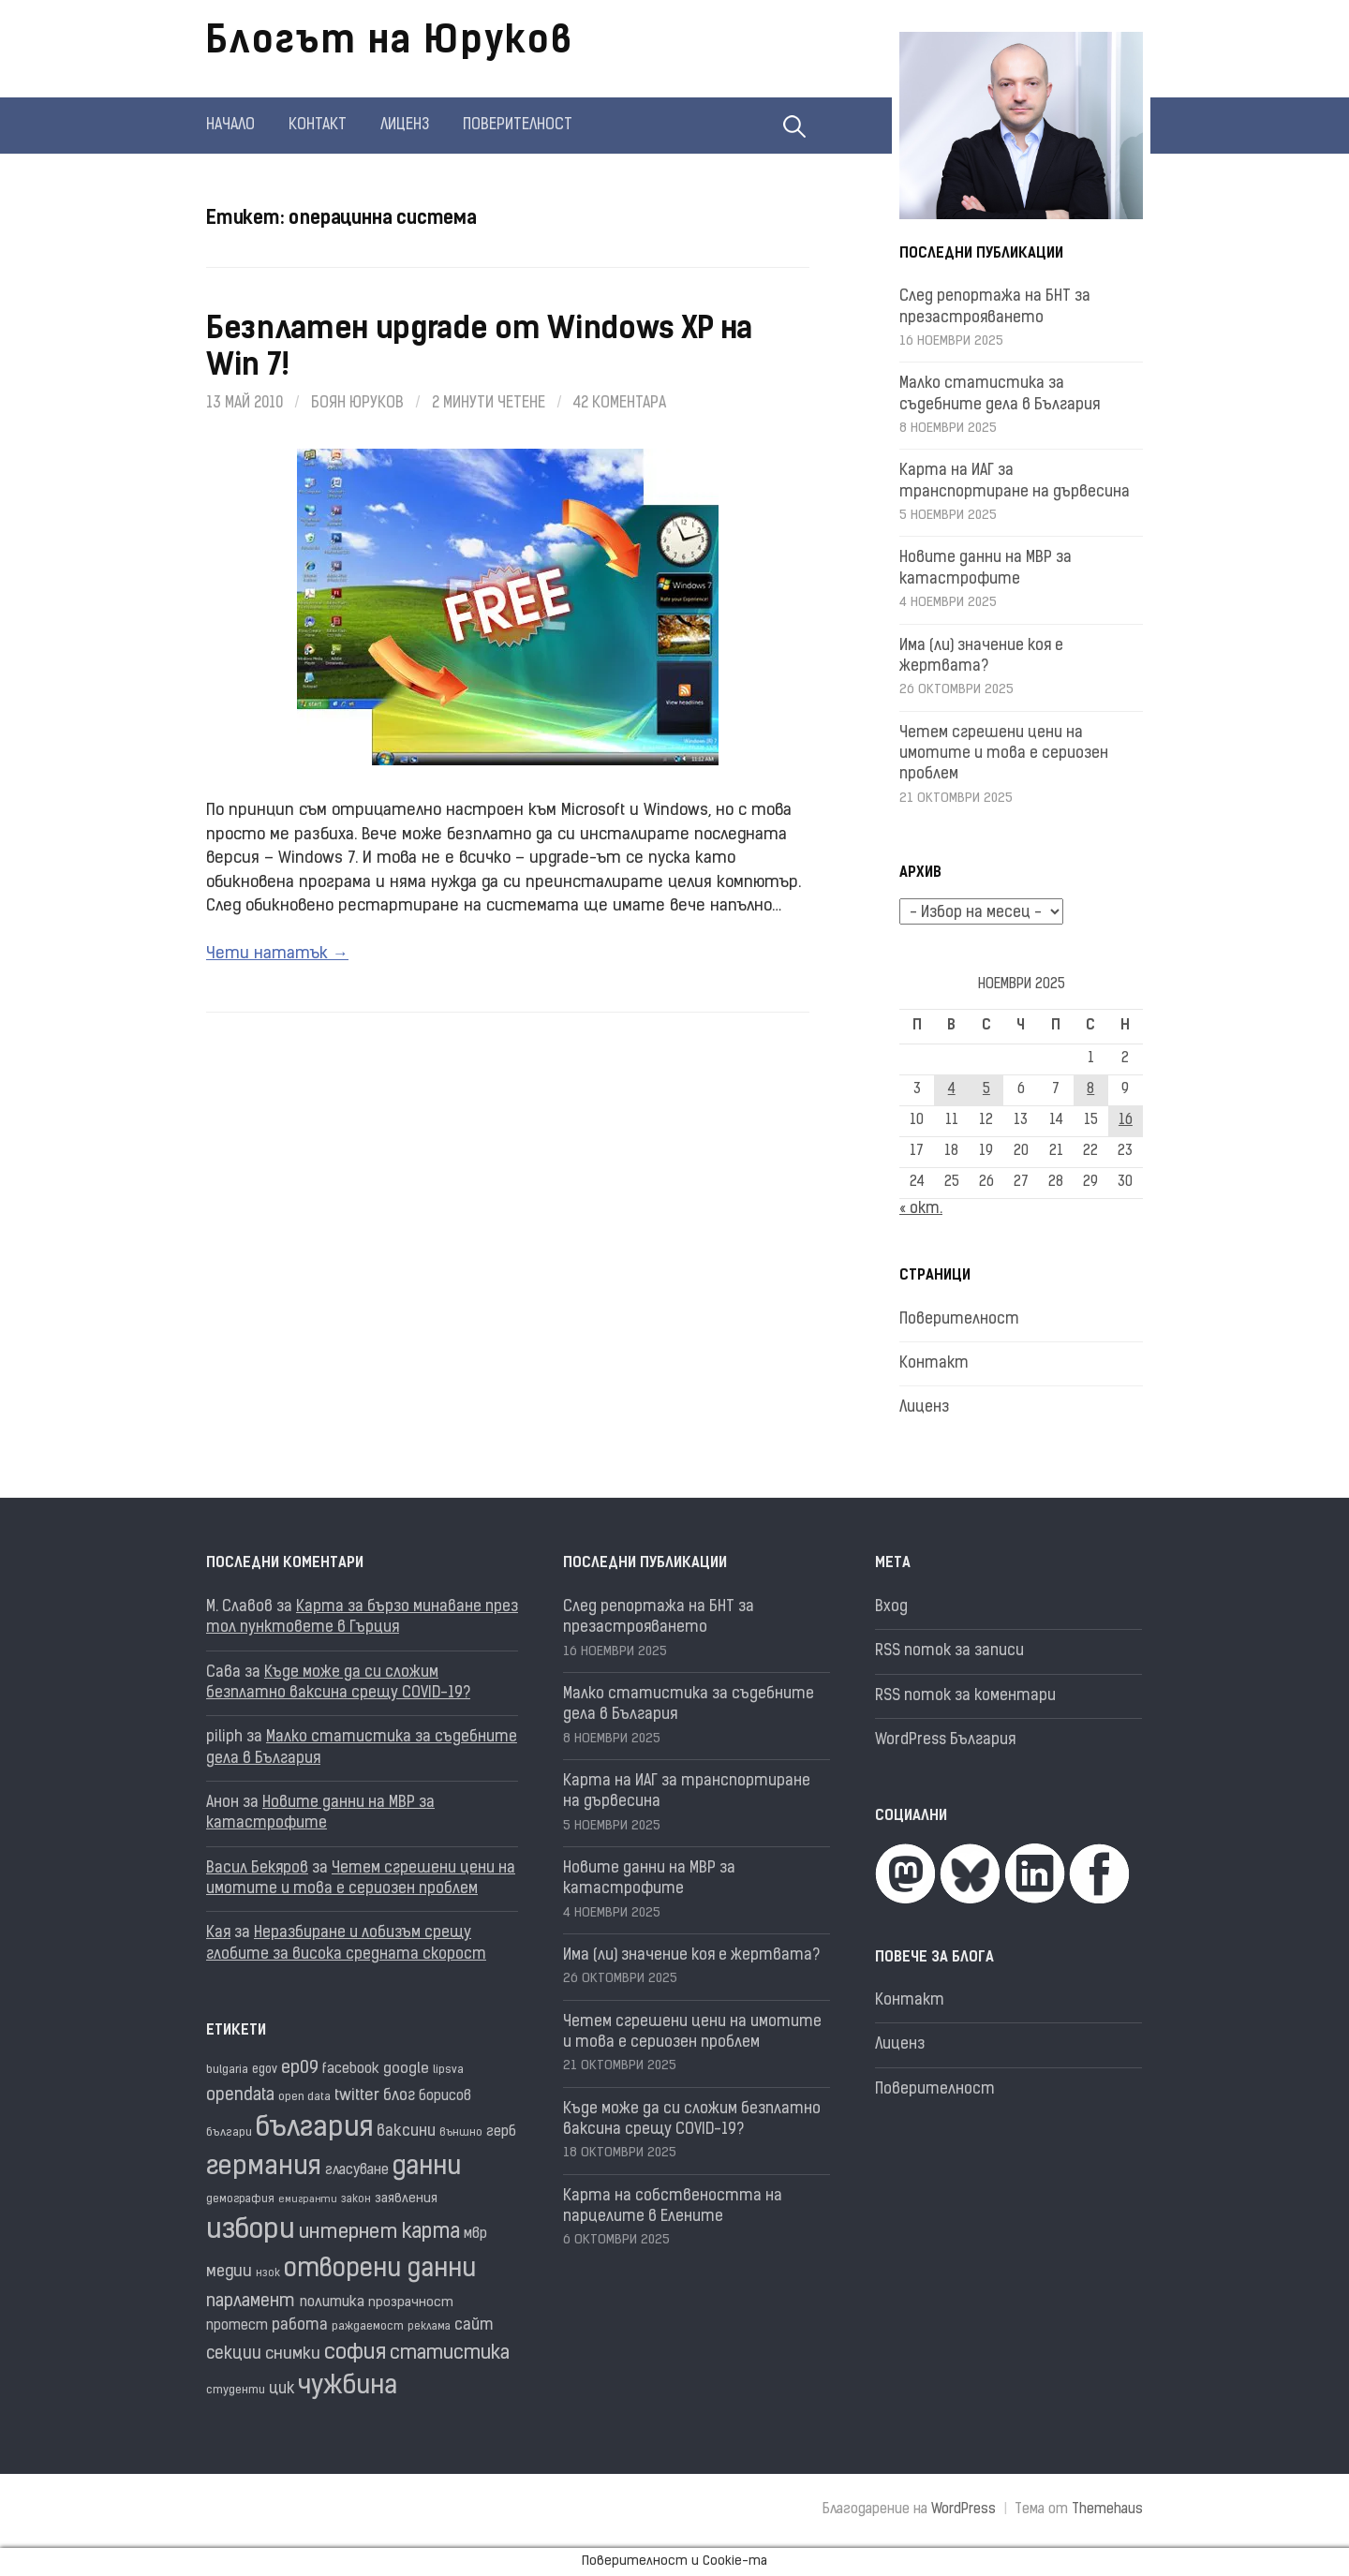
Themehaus (1107, 2510)
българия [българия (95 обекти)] (314, 2128)
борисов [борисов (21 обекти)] (445, 2097)
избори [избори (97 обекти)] (250, 2230)
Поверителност (517, 125)
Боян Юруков (357, 403)
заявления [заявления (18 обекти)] (406, 2199)
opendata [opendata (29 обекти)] (240, 2096)
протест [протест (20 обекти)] (237, 2326)
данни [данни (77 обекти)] (427, 2168)
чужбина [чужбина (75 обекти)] (347, 2387)
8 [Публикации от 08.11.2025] (1090, 1090)
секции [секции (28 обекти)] (233, 2354)
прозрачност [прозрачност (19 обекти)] (410, 2303)
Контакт (318, 125)
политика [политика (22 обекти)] (331, 2303)
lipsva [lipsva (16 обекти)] (448, 2070)
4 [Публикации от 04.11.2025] (952, 1090)
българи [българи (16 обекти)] (229, 2133)
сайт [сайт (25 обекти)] (474, 2325)
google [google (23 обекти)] (406, 2069)
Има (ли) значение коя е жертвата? (691, 1955)
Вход (891, 1607)
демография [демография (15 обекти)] (240, 2199)
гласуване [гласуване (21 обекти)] (357, 2171)
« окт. (920, 1209)
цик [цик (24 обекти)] (281, 2389)
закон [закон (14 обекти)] (356, 2200)
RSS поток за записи (949, 1651)
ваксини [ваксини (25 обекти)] (406, 2131)
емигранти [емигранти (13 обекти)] (307, 2200)
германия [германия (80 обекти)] (263, 2167)
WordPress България (945, 1740)
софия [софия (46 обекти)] (355, 2353)
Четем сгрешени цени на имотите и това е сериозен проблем (1003, 754)
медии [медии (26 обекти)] (229, 2272)
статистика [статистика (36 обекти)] (450, 2354)
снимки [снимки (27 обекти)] (292, 2354)
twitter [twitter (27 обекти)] (356, 2096)
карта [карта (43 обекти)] (431, 2233)
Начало (230, 125)
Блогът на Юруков (389, 43)
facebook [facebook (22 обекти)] (350, 2070)
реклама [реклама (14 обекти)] (429, 2327)
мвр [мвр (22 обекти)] (475, 2235)
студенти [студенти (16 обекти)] (235, 2390)
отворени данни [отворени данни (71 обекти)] (380, 2270)
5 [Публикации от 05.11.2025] (986, 1090)
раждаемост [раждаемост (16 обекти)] (368, 2326)
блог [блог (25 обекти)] (399, 2096)
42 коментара (619, 403)
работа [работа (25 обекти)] (300, 2325)
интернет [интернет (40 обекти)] (348, 2233)
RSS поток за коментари (965, 1696)
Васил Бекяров (257, 1868)
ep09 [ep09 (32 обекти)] (300, 2069)
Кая (218, 1933)
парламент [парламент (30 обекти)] (250, 2302)
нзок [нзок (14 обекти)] (268, 2274)
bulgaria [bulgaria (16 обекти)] (227, 2070)
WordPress (963, 2510)
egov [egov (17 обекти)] (264, 2070)
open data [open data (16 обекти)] (304, 2097)
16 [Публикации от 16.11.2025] (1126, 1121)
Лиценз (404, 125)
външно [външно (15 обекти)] (460, 2133)
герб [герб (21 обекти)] (501, 2132)
